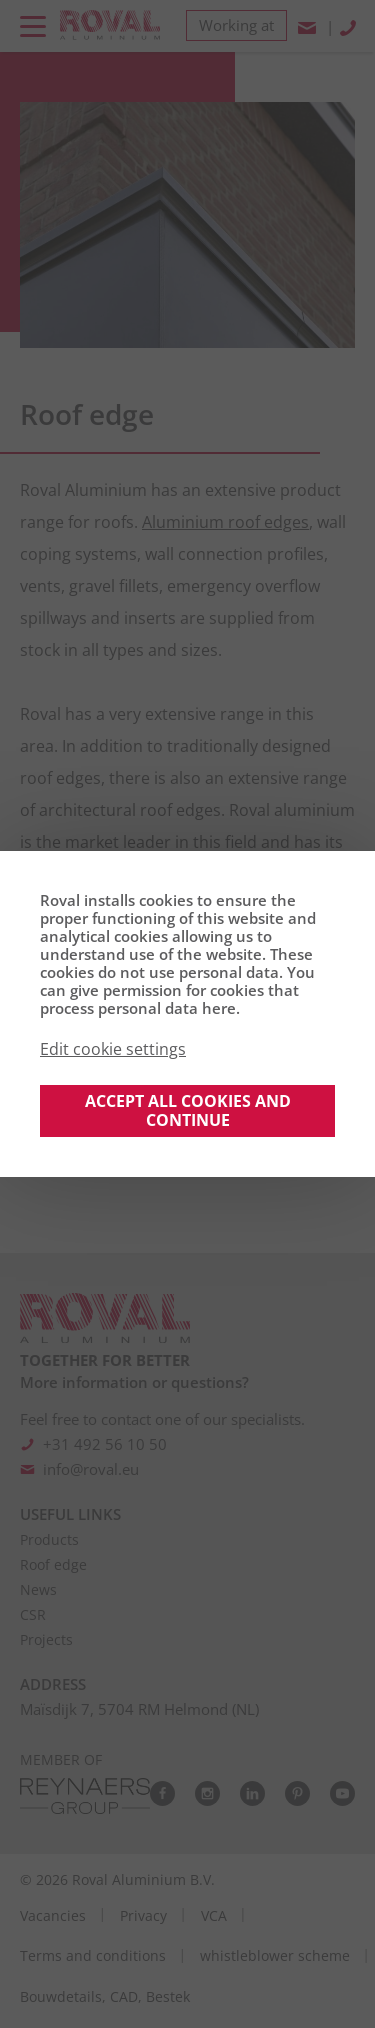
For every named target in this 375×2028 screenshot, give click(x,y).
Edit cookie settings (113, 1049)
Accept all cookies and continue (188, 1110)
